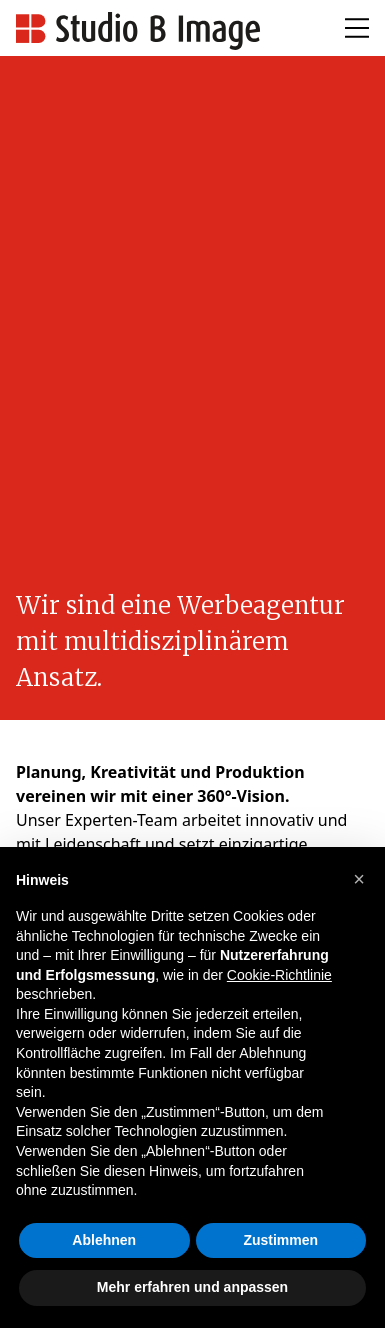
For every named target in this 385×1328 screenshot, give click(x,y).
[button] (359, 879)
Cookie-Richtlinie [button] (279, 975)
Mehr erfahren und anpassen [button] (192, 1287)
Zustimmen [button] (280, 1240)
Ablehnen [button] (104, 1240)
